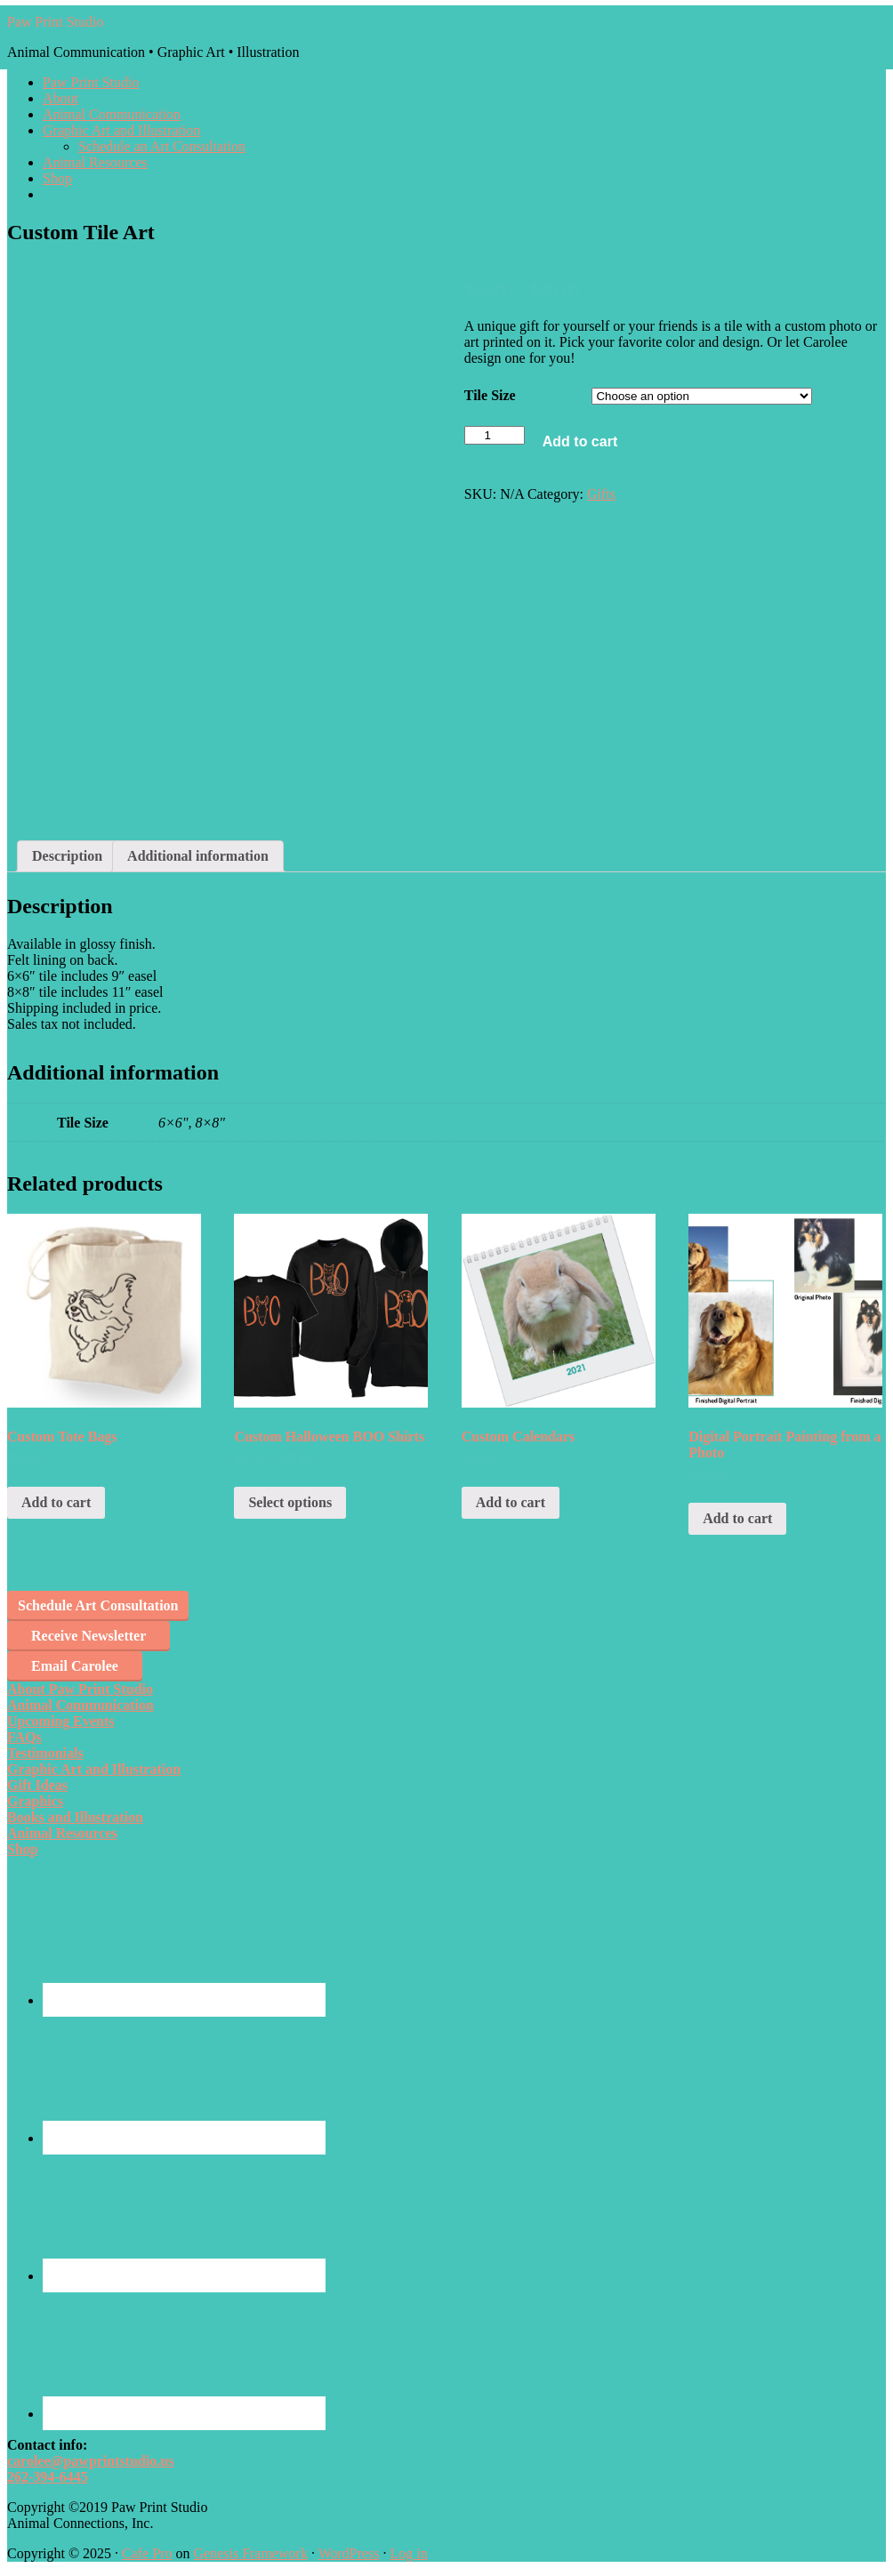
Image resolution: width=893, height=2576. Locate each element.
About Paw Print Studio (80, 1689)
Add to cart (580, 441)
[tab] (67, 856)
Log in (409, 2553)
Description (67, 855)
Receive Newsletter (88, 1635)
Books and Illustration (75, 1817)
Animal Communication (80, 1705)
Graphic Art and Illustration (94, 1769)
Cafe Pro (147, 2553)
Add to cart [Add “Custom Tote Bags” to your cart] (56, 1502)
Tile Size (490, 395)
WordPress (349, 2553)
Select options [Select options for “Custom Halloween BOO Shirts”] (290, 1502)
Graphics (35, 1801)
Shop (22, 1849)
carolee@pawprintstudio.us (90, 2460)
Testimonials (45, 1753)
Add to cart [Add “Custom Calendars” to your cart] (510, 1502)
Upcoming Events (60, 1721)
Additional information (198, 855)
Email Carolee (74, 1665)
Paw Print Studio (55, 21)
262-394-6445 (47, 2476)
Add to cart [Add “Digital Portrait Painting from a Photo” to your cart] (737, 1518)
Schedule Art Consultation (98, 1605)
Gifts (601, 494)
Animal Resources (62, 1833)
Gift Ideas (37, 1785)
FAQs (24, 1737)
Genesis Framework (250, 2553)
